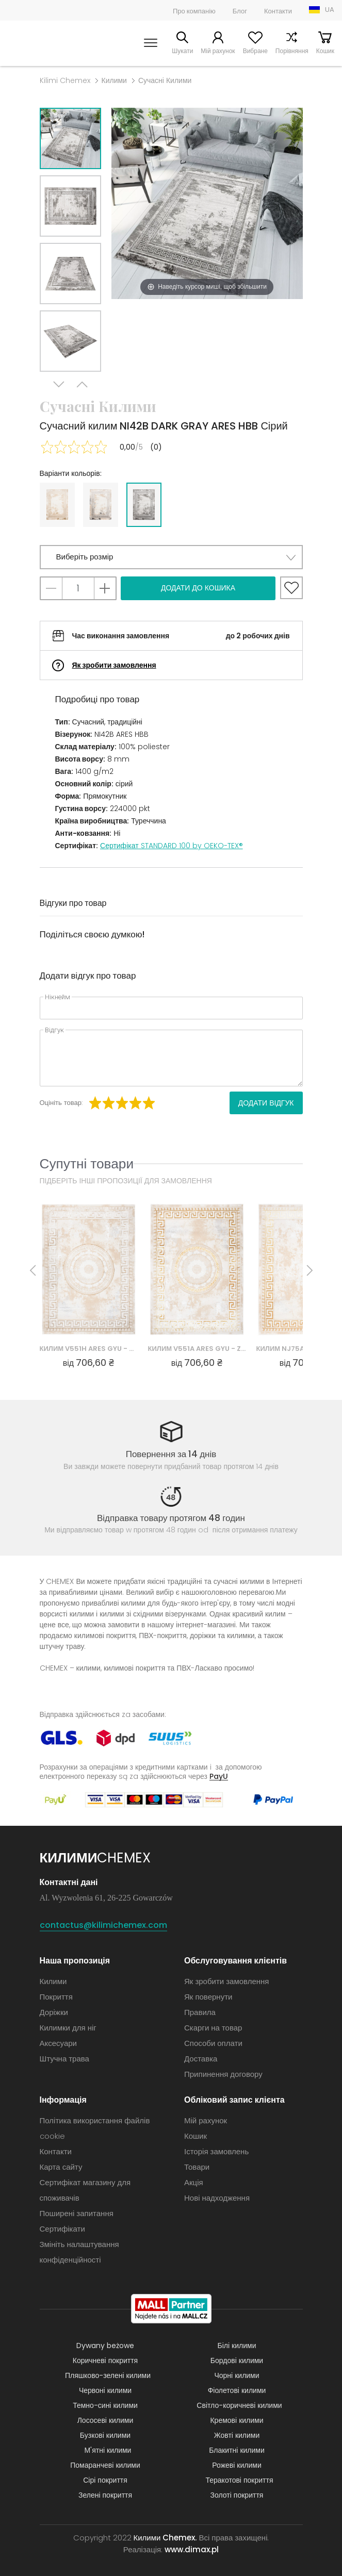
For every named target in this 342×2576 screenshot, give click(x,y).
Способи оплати (213, 2043)
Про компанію (194, 11)
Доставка (200, 2058)
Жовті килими (237, 2435)
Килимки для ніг (68, 2027)
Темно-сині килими (105, 2405)
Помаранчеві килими (105, 2465)
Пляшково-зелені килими (108, 2375)
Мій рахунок (218, 50)
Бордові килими (236, 2360)
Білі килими (237, 2345)
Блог (240, 11)
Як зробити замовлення (114, 665)
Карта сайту (61, 2166)
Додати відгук (266, 1103)
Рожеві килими (236, 2465)
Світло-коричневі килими (239, 2405)
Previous (82, 384)
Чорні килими (236, 2375)
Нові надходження (217, 2197)
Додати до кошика (198, 588)
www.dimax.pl (192, 2549)
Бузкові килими (105, 2435)
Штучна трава (64, 2058)
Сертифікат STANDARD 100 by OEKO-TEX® (171, 845)
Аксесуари (58, 2043)
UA (329, 9)
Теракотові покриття (239, 2480)
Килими (114, 80)
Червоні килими (105, 2390)
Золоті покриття (237, 2495)
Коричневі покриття (105, 2360)
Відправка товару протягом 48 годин (171, 1518)
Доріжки (54, 2012)
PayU (218, 1776)
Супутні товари (87, 1163)
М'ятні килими (108, 2450)
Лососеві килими (105, 2420)
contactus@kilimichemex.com (103, 1925)
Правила (200, 2012)
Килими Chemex (42, 43)
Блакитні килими (237, 2450)
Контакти (278, 11)
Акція (193, 2182)
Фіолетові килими (237, 2390)
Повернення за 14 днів (171, 1454)
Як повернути (208, 1996)
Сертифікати (62, 2228)
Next (59, 384)
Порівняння (291, 50)
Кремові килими (236, 2420)
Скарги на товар (213, 2027)
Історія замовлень (216, 2151)
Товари (196, 2166)
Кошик (325, 50)
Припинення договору (223, 2074)
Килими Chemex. (165, 2537)
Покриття (56, 1996)
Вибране (255, 50)
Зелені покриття (105, 2495)
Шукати (182, 50)
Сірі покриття (105, 2480)
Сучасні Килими (164, 80)
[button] (171, 557)
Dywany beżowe (105, 2345)
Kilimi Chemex (65, 80)
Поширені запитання (76, 2213)
